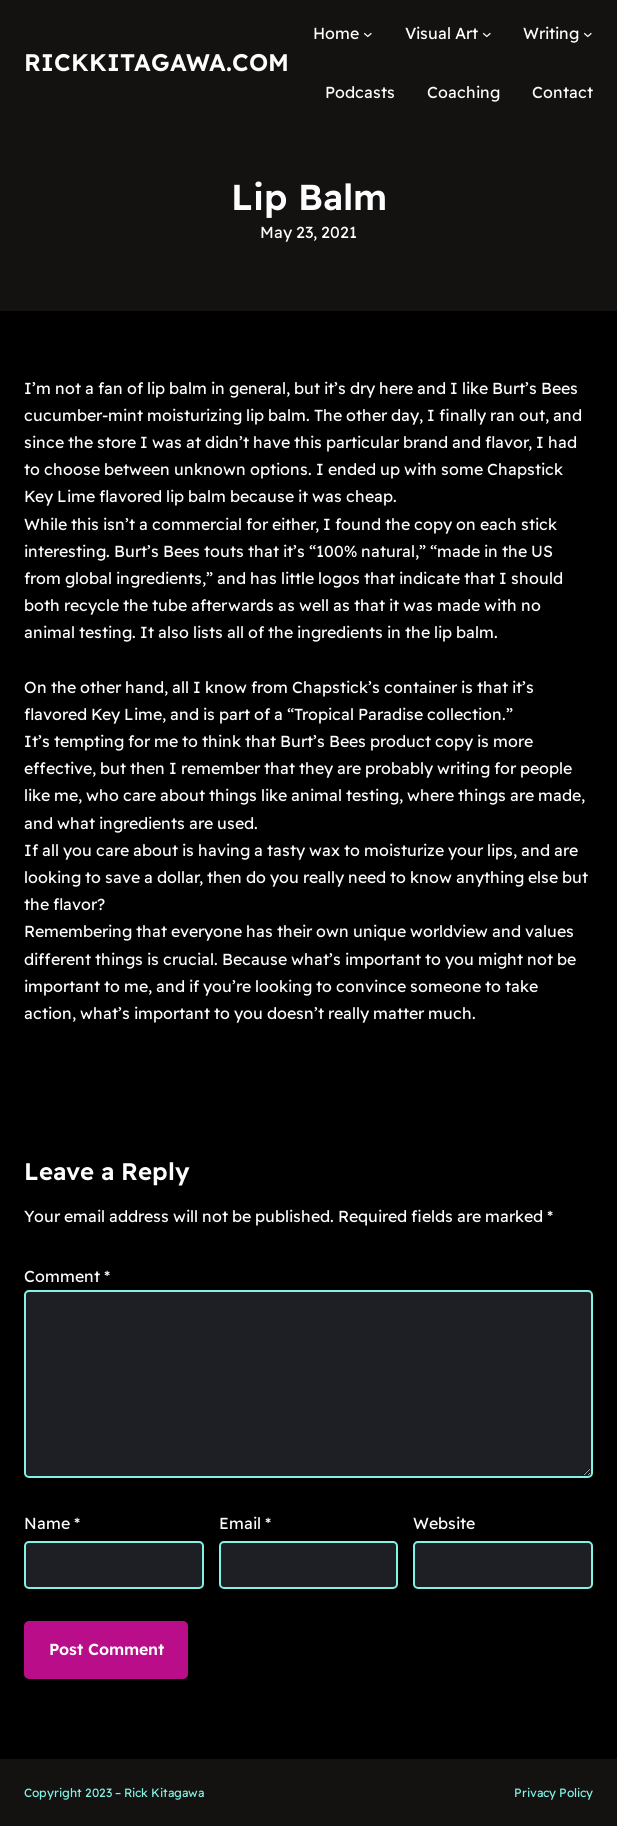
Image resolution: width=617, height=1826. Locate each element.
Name (52, 1523)
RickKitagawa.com (156, 62)
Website (444, 1523)
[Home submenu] (368, 34)
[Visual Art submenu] (487, 34)
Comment (67, 1276)
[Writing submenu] (588, 34)
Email (245, 1523)
